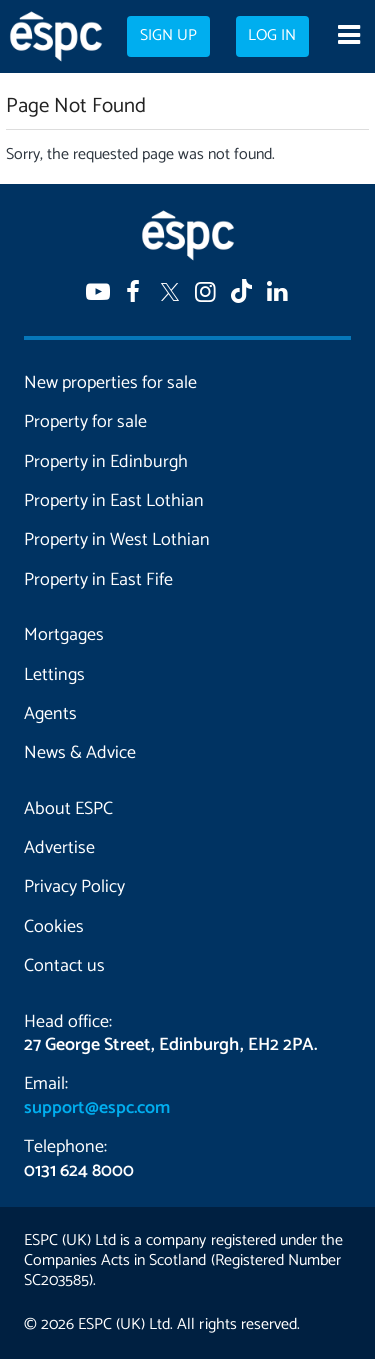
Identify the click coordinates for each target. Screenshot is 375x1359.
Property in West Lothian (117, 540)
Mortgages (64, 635)
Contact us (64, 966)
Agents (50, 714)
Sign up (168, 36)
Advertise (59, 848)
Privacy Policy (74, 887)
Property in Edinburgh (106, 462)
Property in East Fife (98, 580)
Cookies (54, 927)
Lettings (54, 675)
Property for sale (85, 422)
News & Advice (80, 753)
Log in (272, 36)
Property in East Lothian (114, 501)
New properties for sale (110, 383)
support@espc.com (97, 1108)
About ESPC (68, 809)
